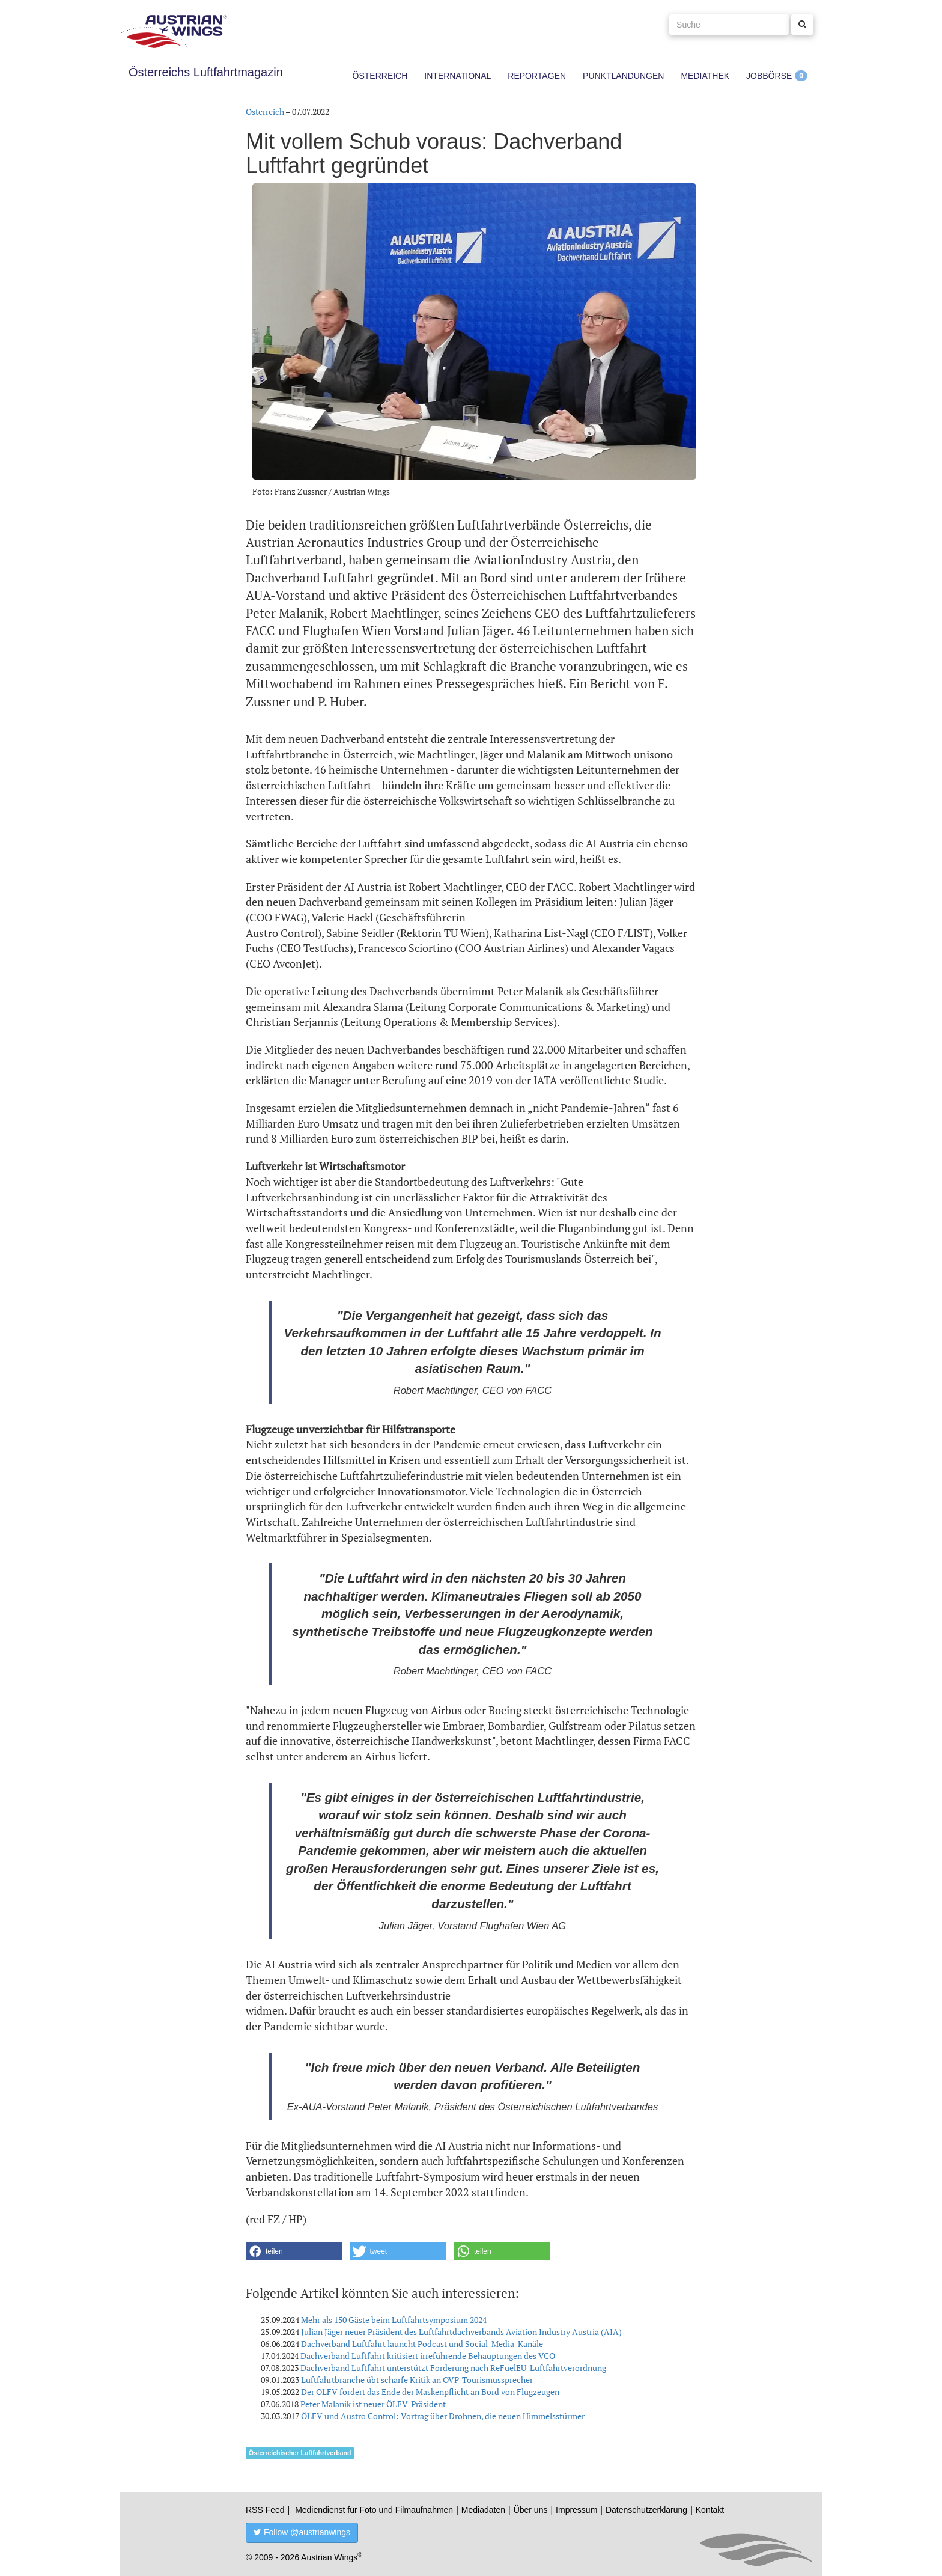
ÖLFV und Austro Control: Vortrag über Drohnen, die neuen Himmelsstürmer (443, 2416)
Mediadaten (483, 2510)
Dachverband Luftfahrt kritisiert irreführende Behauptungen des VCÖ (427, 2355)
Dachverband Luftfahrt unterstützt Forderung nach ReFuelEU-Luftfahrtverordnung (453, 2367)
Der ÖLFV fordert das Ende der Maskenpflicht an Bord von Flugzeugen (430, 2391)
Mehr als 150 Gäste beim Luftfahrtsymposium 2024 (394, 2319)
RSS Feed (265, 2510)
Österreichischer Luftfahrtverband (300, 2452)
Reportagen (537, 76)
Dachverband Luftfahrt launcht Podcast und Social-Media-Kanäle (422, 2343)
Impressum (576, 2510)
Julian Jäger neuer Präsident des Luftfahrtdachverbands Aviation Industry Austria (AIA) (461, 2331)
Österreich (380, 76)
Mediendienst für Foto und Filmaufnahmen (374, 2510)
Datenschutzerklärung (646, 2510)
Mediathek (705, 76)
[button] (294, 2251)
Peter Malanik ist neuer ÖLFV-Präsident (373, 2404)
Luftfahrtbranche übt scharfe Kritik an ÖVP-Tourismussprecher (417, 2379)
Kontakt (710, 2510)
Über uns (531, 2510)
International (457, 76)
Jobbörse (769, 76)
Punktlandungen (623, 76)
